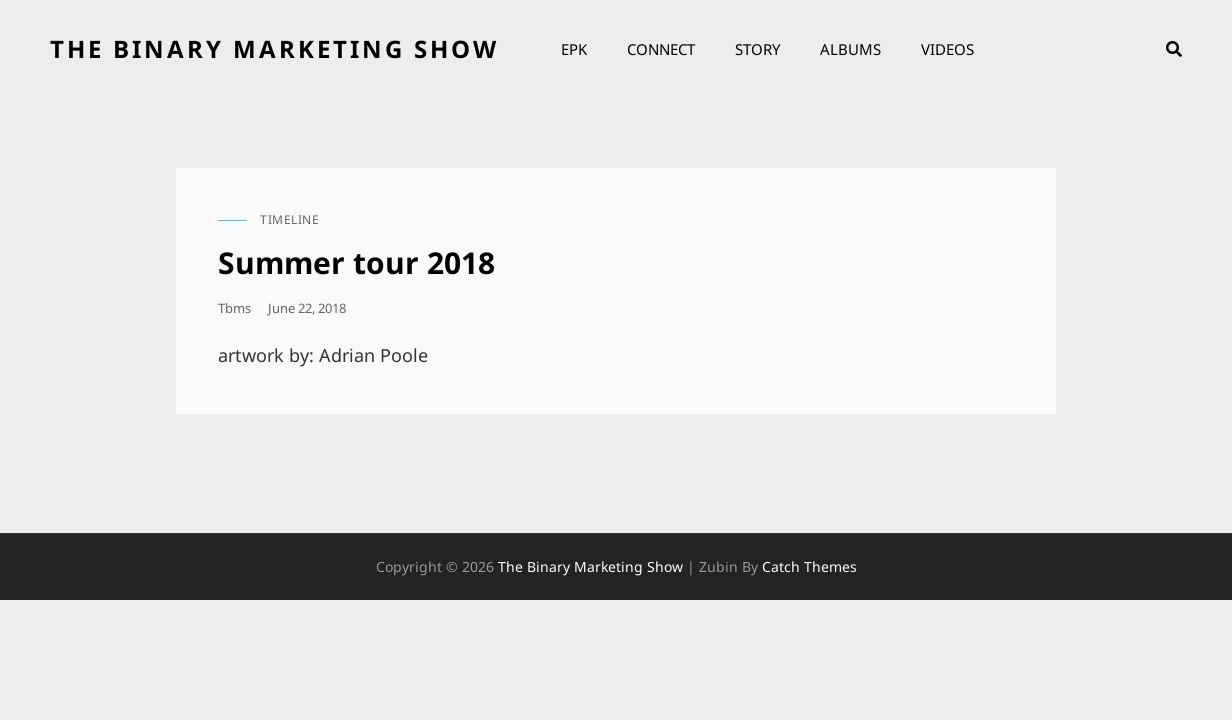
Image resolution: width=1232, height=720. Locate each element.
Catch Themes (809, 566)
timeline (289, 219)
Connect (661, 49)
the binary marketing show (274, 48)
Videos (947, 49)
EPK (574, 49)
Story (757, 49)
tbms (234, 308)
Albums (850, 49)
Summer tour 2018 (356, 262)
